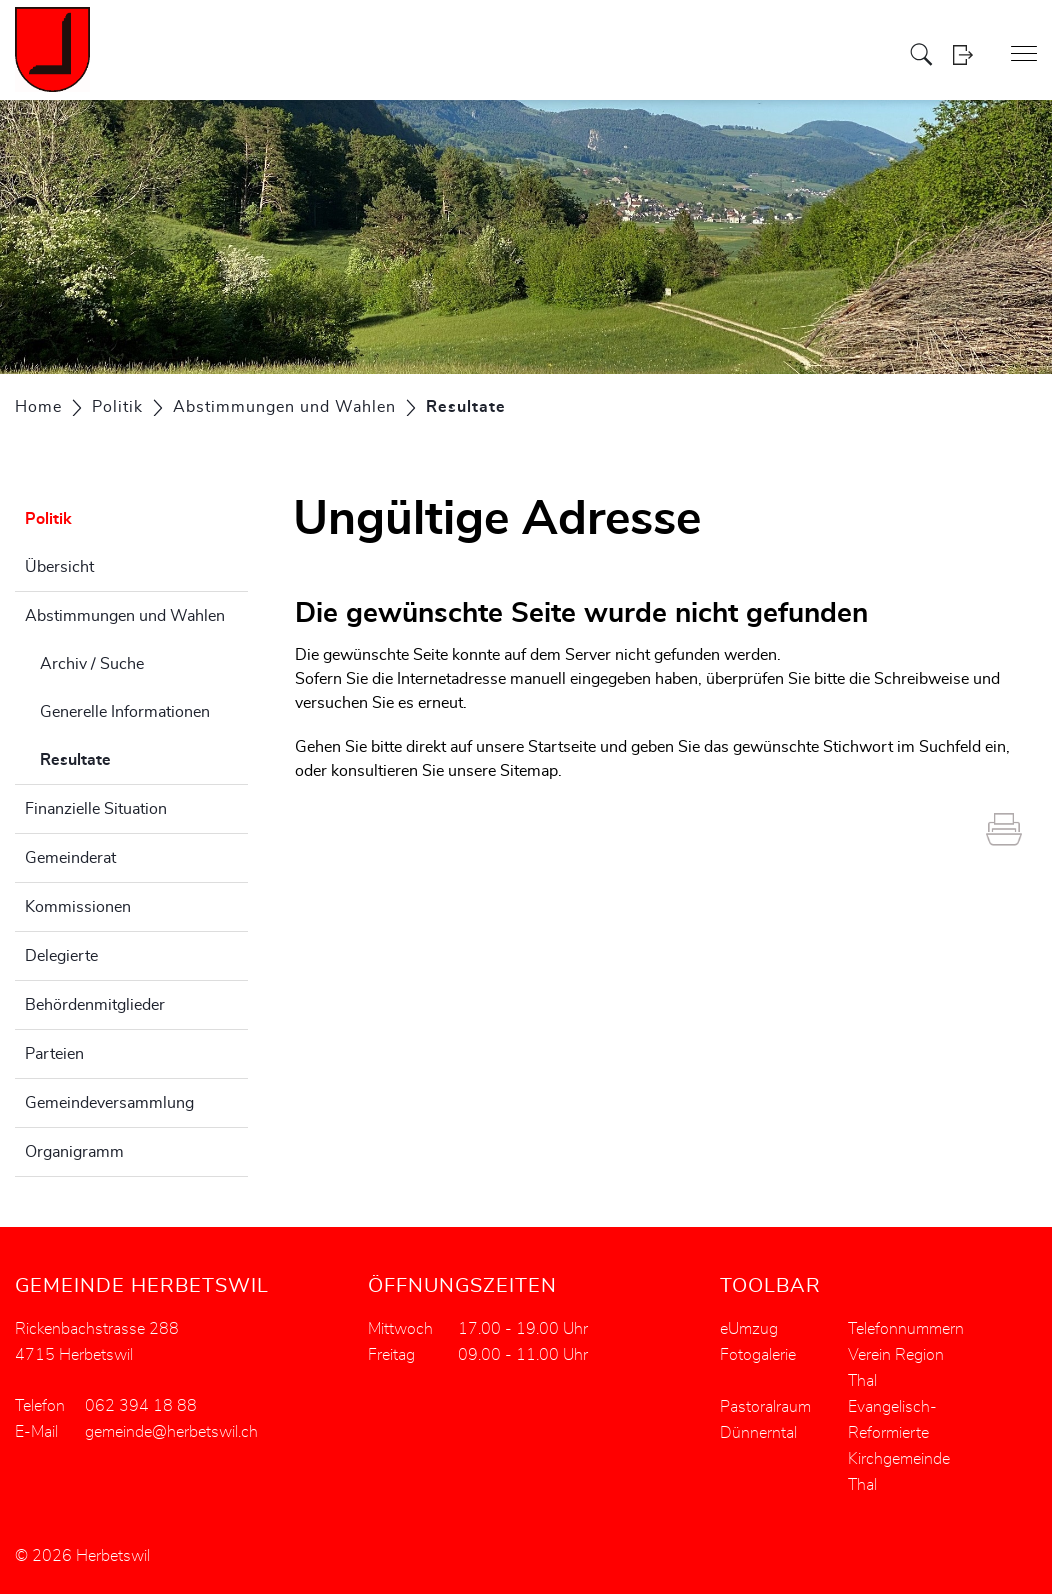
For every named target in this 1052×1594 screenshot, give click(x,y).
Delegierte (61, 956)
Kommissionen (78, 907)
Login (969, 54)
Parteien (54, 1054)
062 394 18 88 (141, 1406)
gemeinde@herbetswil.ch (171, 1432)
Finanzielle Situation (96, 809)
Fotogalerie (758, 1355)
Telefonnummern (906, 1329)
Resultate (125, 757)
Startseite (562, 747)
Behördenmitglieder (95, 1005)
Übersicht (59, 567)
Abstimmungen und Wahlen (125, 616)
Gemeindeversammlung (109, 1103)
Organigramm (74, 1152)
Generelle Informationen (125, 712)
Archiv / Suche (92, 664)
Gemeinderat (70, 858)
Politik (48, 519)
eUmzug (749, 1329)
